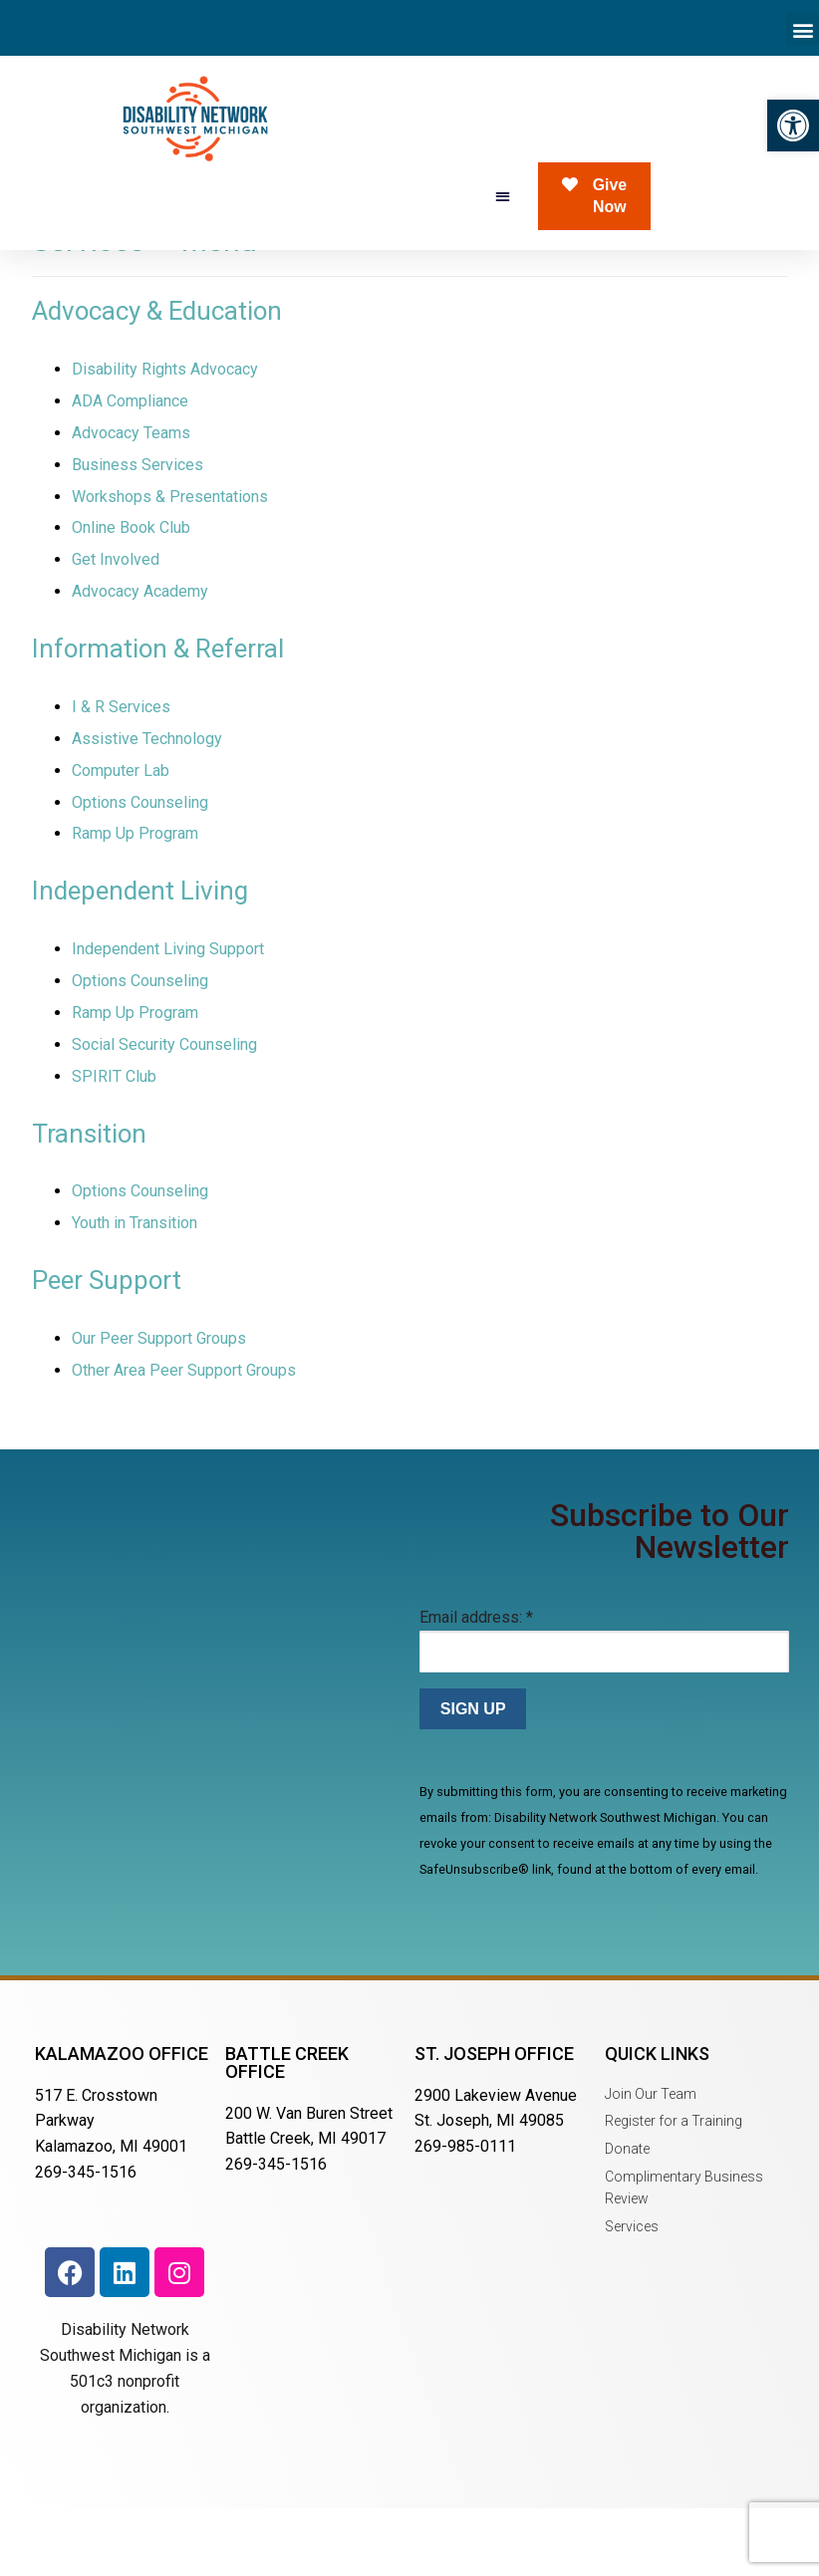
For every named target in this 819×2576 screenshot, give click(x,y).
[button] (793, 125)
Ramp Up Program (135, 902)
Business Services (137, 533)
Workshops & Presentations (170, 564)
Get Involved (115, 628)
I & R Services (121, 775)
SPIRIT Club (114, 1145)
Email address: (476, 1685)
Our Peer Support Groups (159, 1407)
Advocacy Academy (140, 659)
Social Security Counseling (164, 1113)
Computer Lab (120, 839)
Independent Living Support (168, 1017)
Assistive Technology (147, 807)
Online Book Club (131, 596)
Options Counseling (140, 870)
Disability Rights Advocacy (165, 437)
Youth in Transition (134, 1291)
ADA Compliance (130, 469)
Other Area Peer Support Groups (184, 1438)
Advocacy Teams (131, 501)
